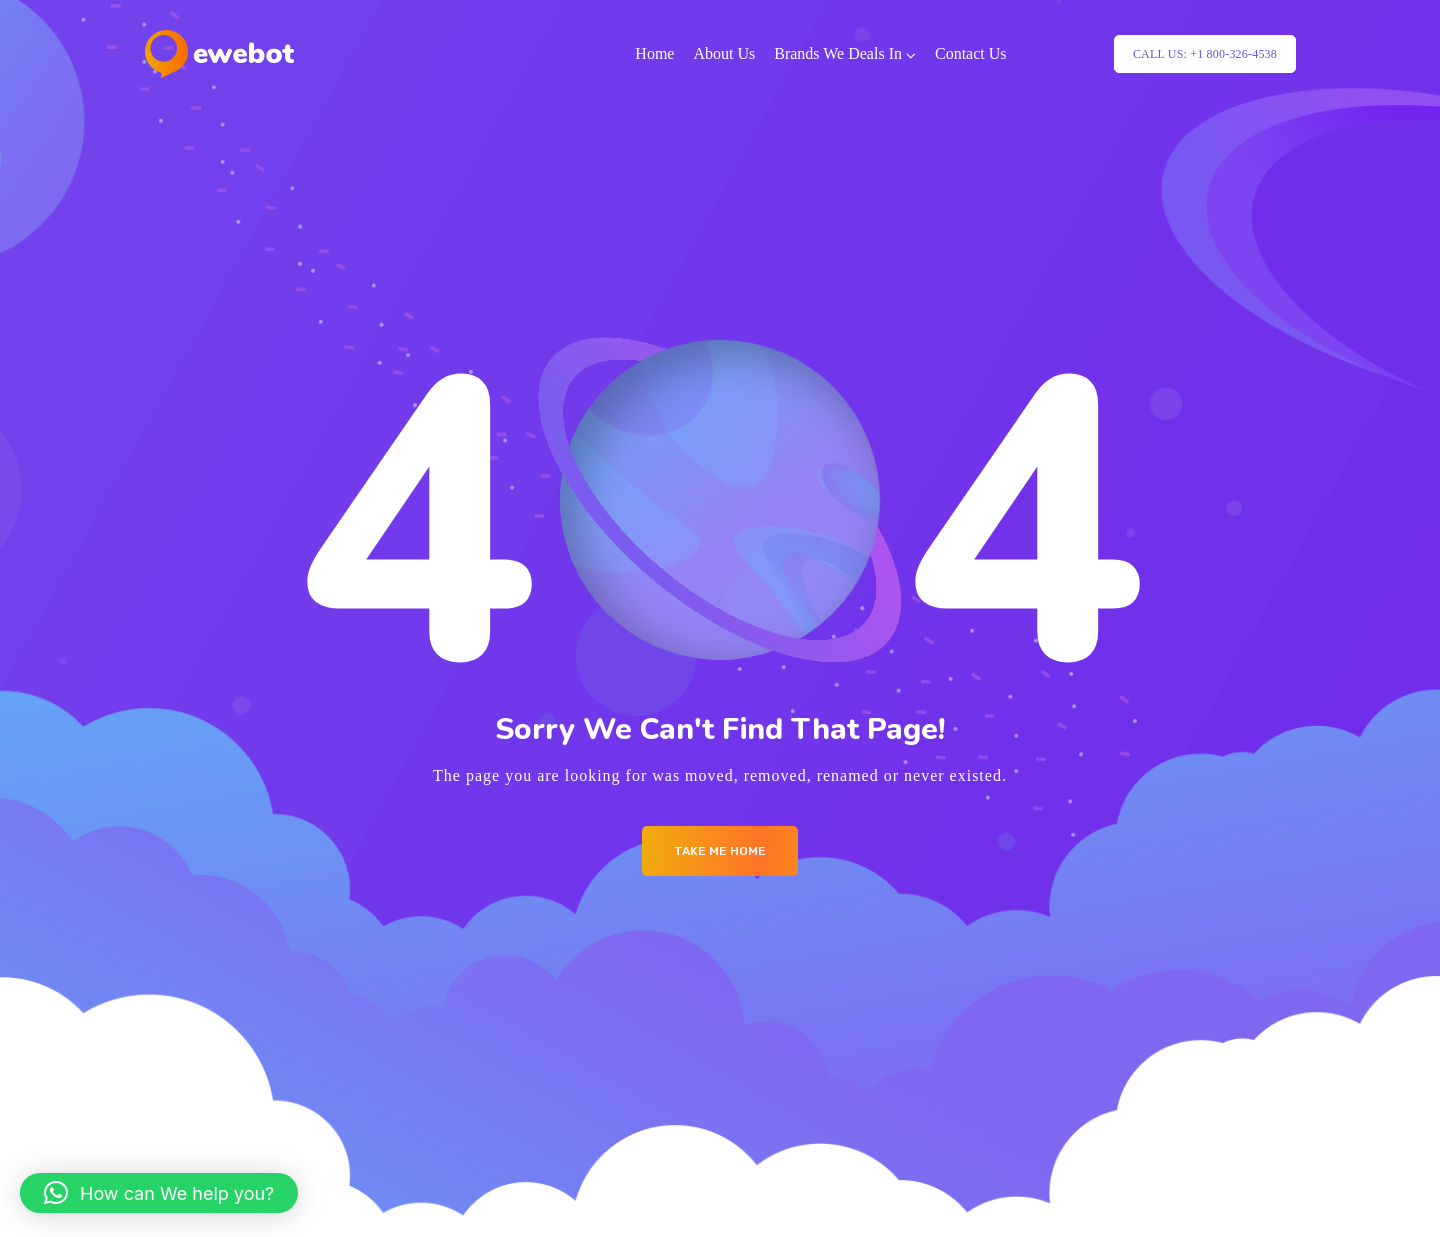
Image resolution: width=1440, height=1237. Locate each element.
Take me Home (720, 851)
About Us (724, 53)
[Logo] (219, 54)
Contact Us (971, 53)
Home (654, 53)
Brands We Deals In (838, 53)
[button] (159, 1193)
